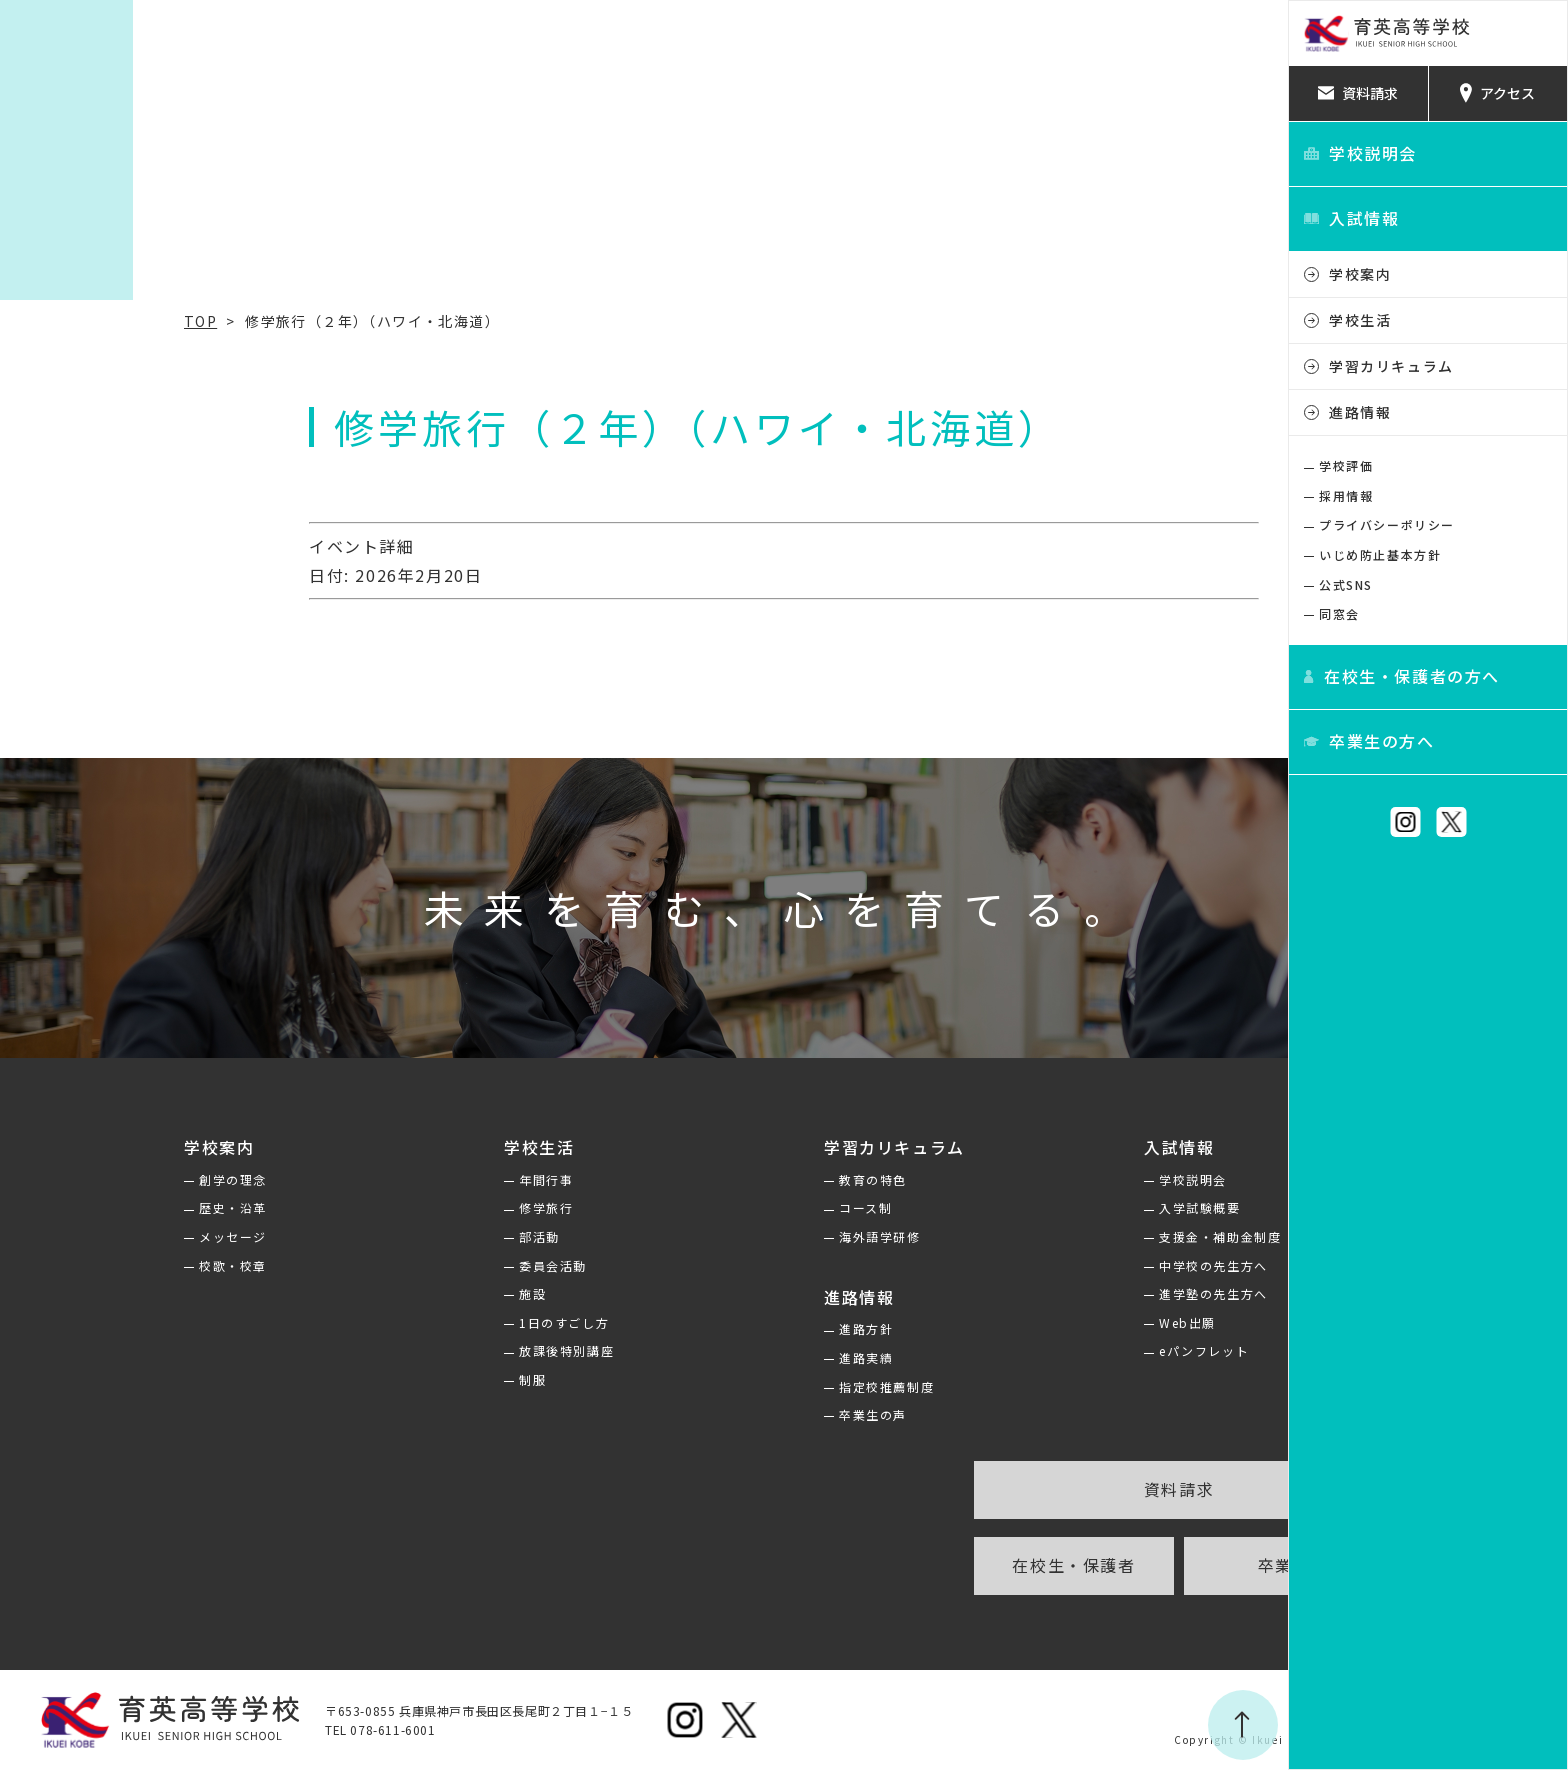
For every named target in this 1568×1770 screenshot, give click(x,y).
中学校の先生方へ (1073, 1265)
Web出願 (1047, 1322)
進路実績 (726, 1357)
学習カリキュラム (1391, 366)
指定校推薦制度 (746, 1386)
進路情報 (1360, 412)
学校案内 (1360, 274)
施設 (392, 1293)
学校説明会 (1053, 1179)
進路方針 (726, 1328)
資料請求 (1039, 1489)
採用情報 (1346, 495)
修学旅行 (406, 1207)
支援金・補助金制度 (1080, 1236)
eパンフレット (1064, 1350)
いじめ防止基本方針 (1380, 554)
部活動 (399, 1236)
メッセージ (93, 1236)
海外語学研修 (740, 1236)
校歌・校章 (93, 1265)
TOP (60, 321)
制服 (392, 1379)
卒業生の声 (733, 1414)
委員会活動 (413, 1265)
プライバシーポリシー (1387, 524)
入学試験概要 (1060, 1207)
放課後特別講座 (426, 1350)
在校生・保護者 (933, 1565)
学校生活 (1360, 320)
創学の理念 (93, 1179)
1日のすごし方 (424, 1322)
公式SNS (1346, 584)
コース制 (725, 1207)
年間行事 (406, 1179)
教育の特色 (733, 1179)
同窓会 (1339, 613)
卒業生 (1144, 1565)
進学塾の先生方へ (1073, 1293)
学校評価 (1346, 465)
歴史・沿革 (93, 1207)
